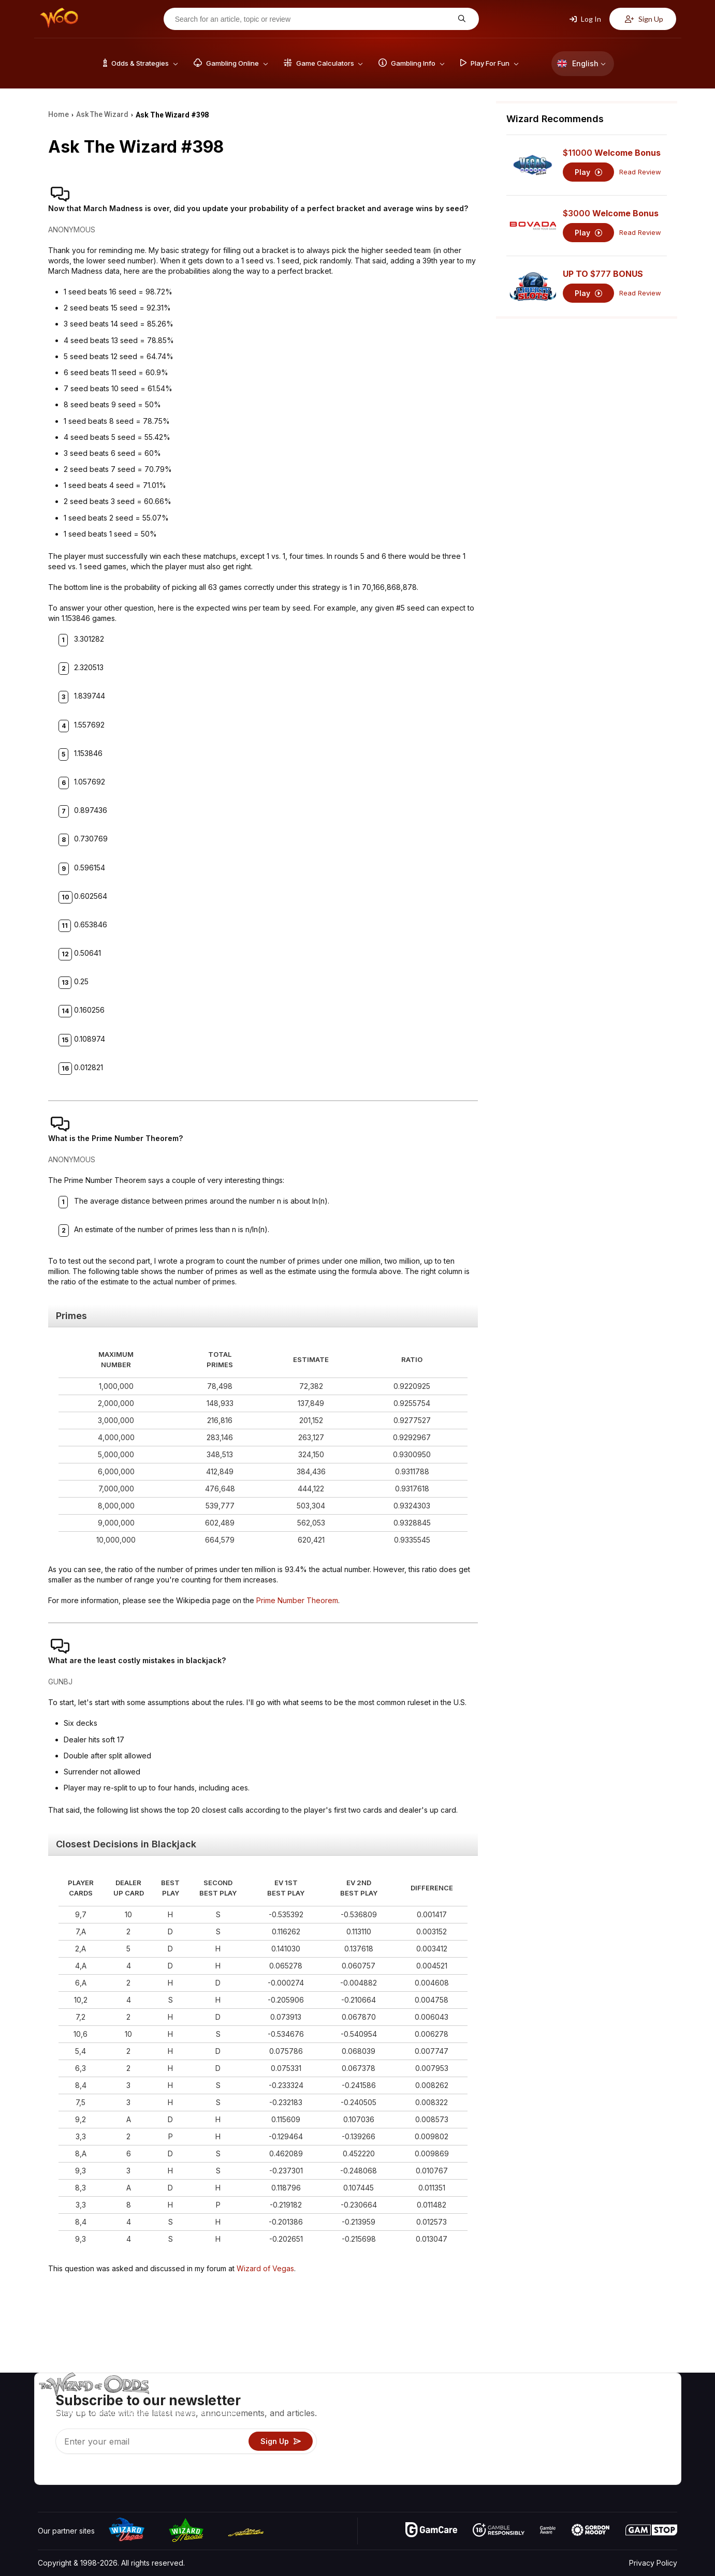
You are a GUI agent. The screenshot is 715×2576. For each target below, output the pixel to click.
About (591, 2401)
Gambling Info (494, 2431)
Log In (585, 18)
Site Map (652, 2431)
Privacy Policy (653, 2562)
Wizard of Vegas (265, 2268)
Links (589, 2431)
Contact (594, 2416)
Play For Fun (492, 2446)
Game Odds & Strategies (513, 2401)
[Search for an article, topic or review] (313, 19)
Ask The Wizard (498, 2476)
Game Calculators (501, 2416)
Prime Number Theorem (297, 1600)
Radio (591, 2461)
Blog (644, 2416)
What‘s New (601, 2446)
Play (588, 172)
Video (647, 2401)
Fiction (648, 2446)
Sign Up (644, 18)
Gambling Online (499, 2461)
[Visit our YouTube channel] (46, 2474)
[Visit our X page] (69, 2474)
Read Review (640, 172)
